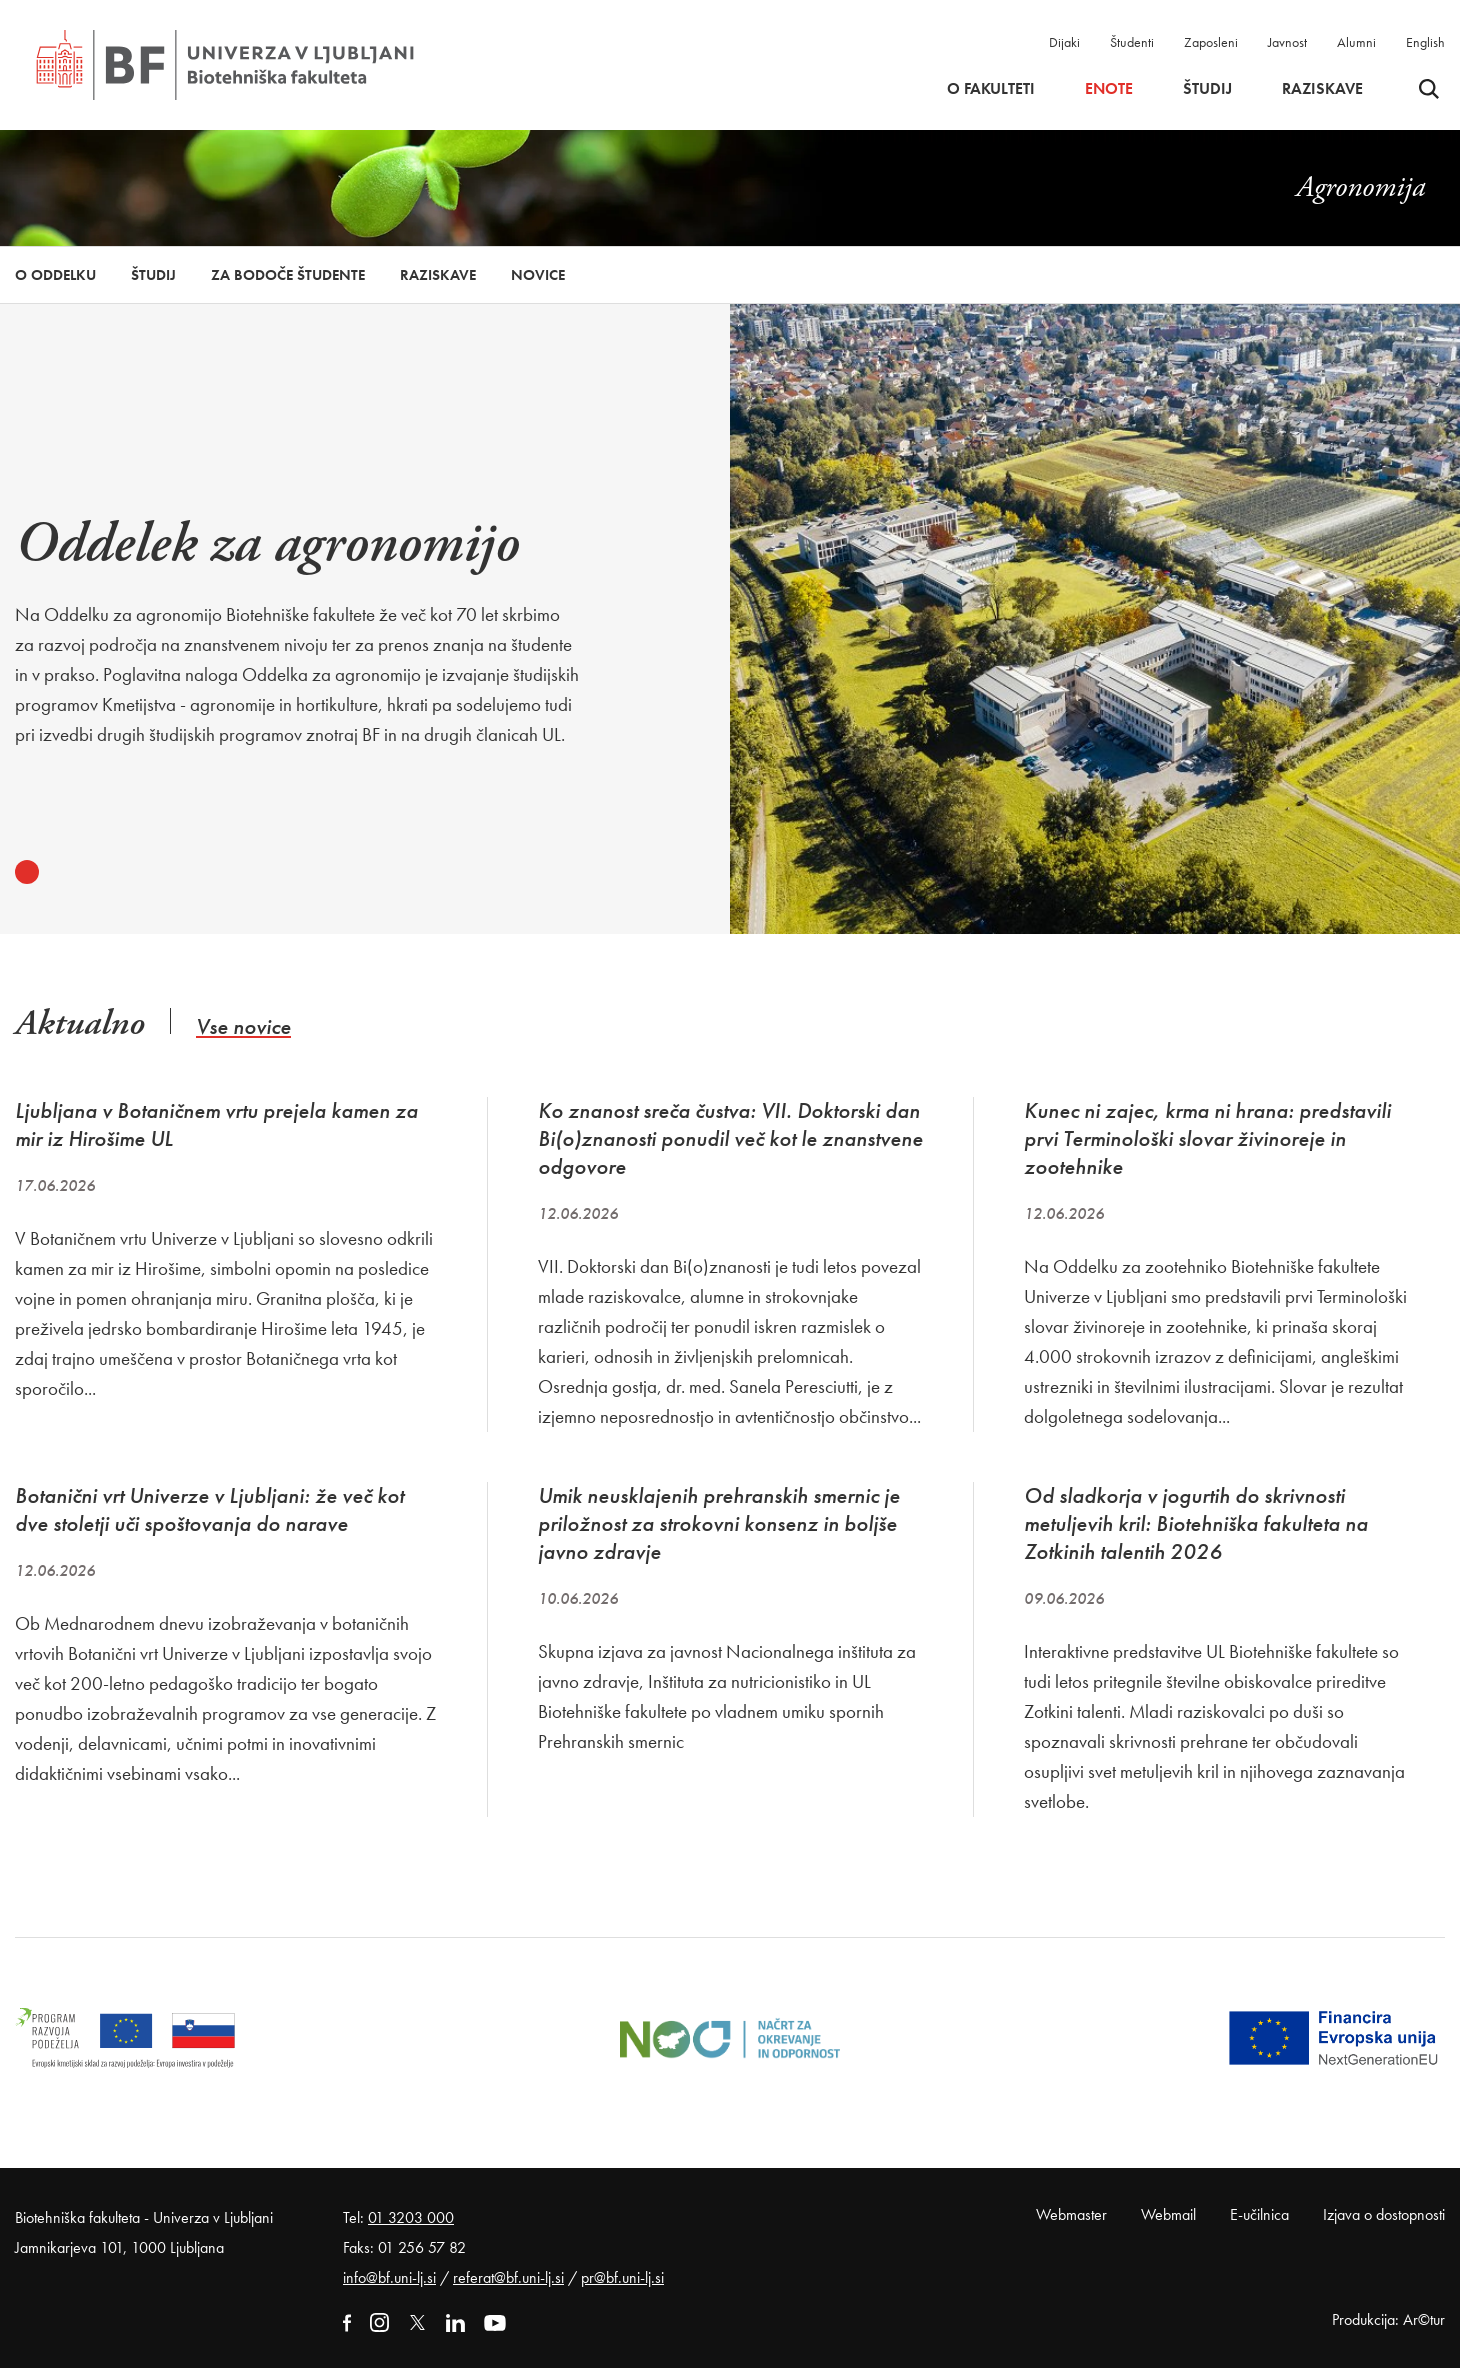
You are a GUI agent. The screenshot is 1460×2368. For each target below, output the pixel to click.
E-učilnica (1259, 2214)
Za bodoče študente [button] (288, 275)
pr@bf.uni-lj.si (622, 2277)
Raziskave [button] (1322, 89)
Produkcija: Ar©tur (1388, 2319)
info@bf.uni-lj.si (389, 2277)
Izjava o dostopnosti (1384, 2214)
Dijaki (1064, 42)
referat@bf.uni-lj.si (508, 2277)
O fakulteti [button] (991, 89)
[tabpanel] (297, 614)
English (1425, 42)
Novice (538, 275)
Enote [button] (1109, 89)
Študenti (1132, 42)
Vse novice (243, 1026)
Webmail (1168, 2214)
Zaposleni (1211, 42)
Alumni (1356, 42)
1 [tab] (27, 872)
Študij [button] (1207, 89)
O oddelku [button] (55, 275)
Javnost (1287, 42)
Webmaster (1071, 2214)
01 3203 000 (411, 2217)
